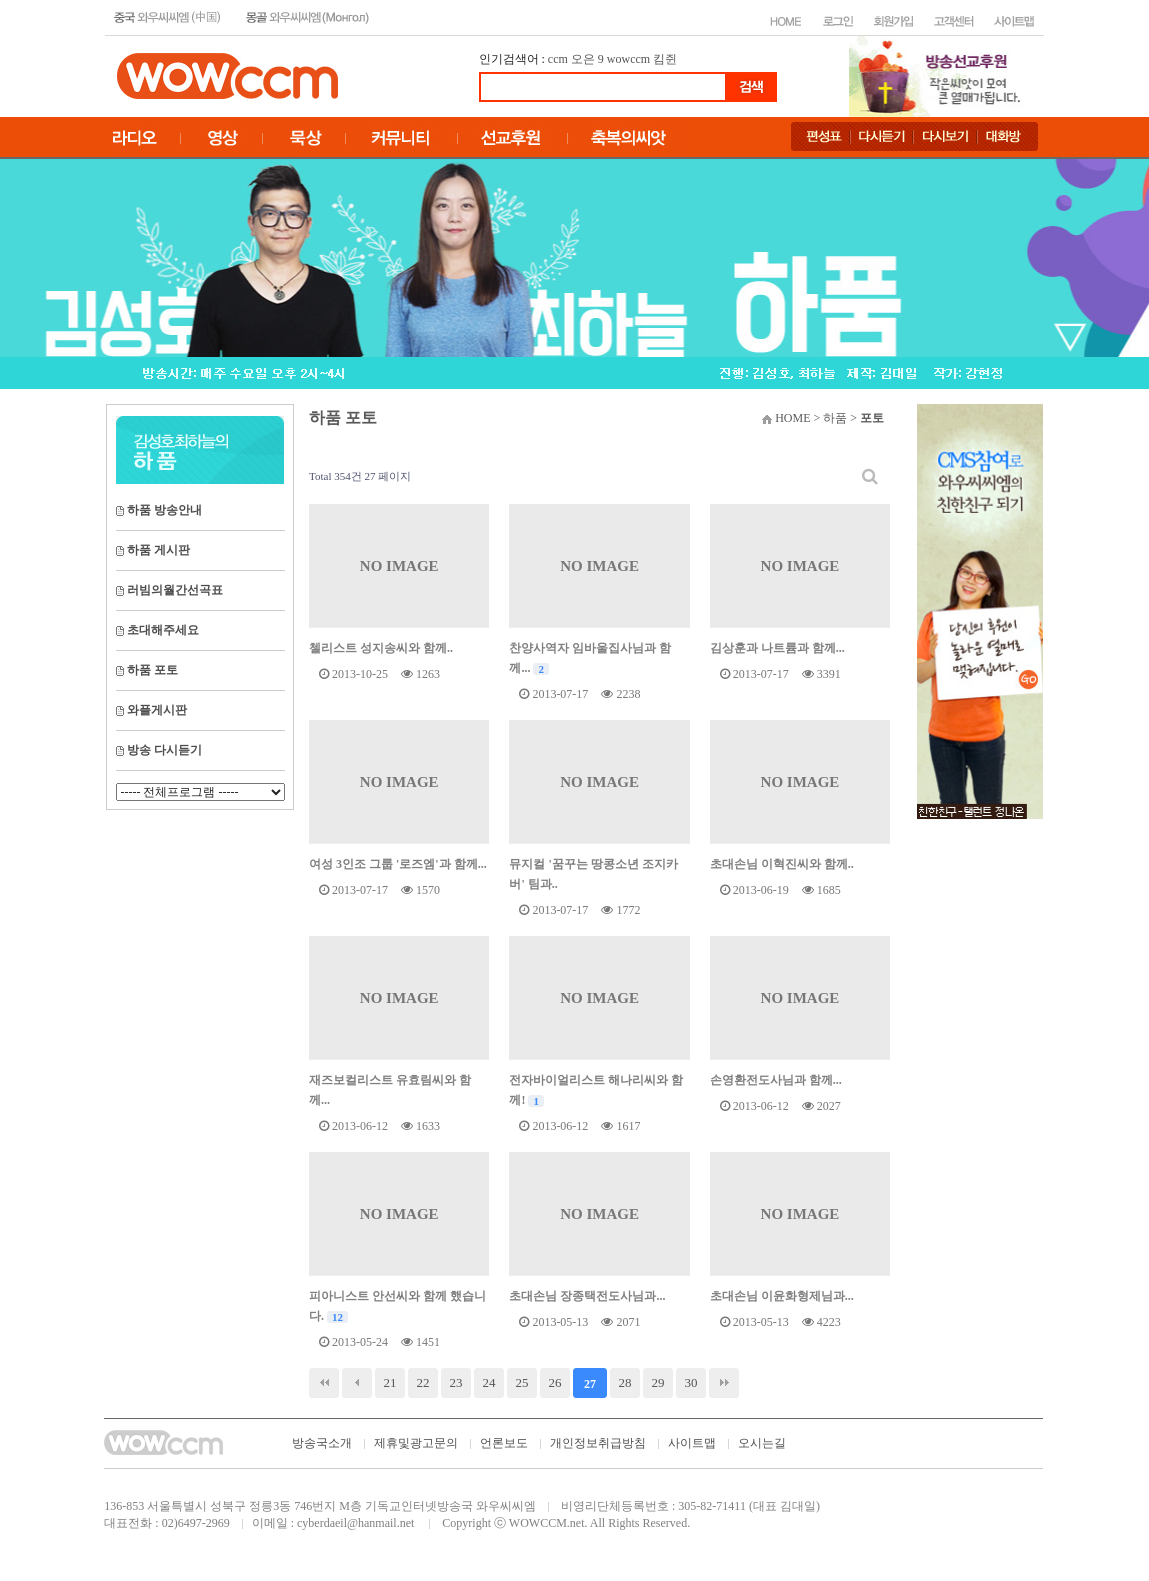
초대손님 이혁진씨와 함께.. (782, 864)
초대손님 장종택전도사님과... (587, 1296)
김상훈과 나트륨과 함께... (777, 648)
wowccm (628, 59)
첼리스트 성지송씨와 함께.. (381, 648)
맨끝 (724, 1383)
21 (390, 1382)
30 (691, 1382)
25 (522, 1382)
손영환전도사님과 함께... (776, 1080)
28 (625, 1382)
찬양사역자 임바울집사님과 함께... (590, 658)
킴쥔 (665, 59)
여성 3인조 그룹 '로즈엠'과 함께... (398, 864)
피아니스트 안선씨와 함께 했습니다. (397, 1306)
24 (489, 1382)
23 (456, 1382)
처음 (324, 1383)
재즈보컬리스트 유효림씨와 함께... (390, 1090)
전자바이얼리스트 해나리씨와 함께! (596, 1090)
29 (658, 1382)
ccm (558, 59)
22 (423, 1382)
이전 (357, 1383)
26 (555, 1382)
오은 (583, 59)
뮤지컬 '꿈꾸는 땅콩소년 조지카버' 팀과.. (593, 874)
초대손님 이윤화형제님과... (782, 1296)
